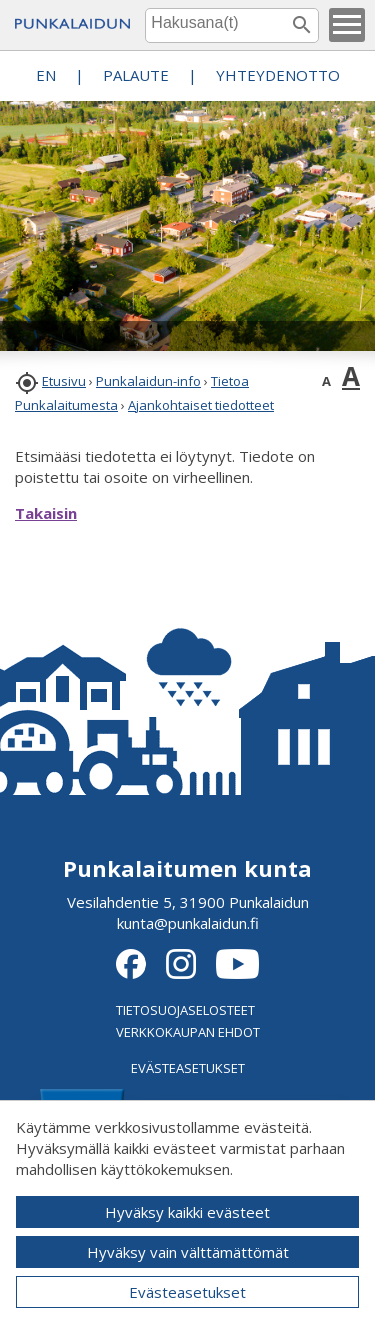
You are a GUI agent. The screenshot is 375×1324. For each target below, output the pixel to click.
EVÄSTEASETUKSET (188, 1068)
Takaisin (46, 513)
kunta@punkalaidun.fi (188, 923)
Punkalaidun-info (148, 381)
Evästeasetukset (187, 1292)
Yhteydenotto (278, 75)
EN (46, 75)
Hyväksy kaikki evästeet (187, 1212)
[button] (347, 25)
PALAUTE (136, 75)
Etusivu (64, 381)
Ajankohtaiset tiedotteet (201, 405)
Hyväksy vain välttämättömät (188, 1252)
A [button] (326, 381)
